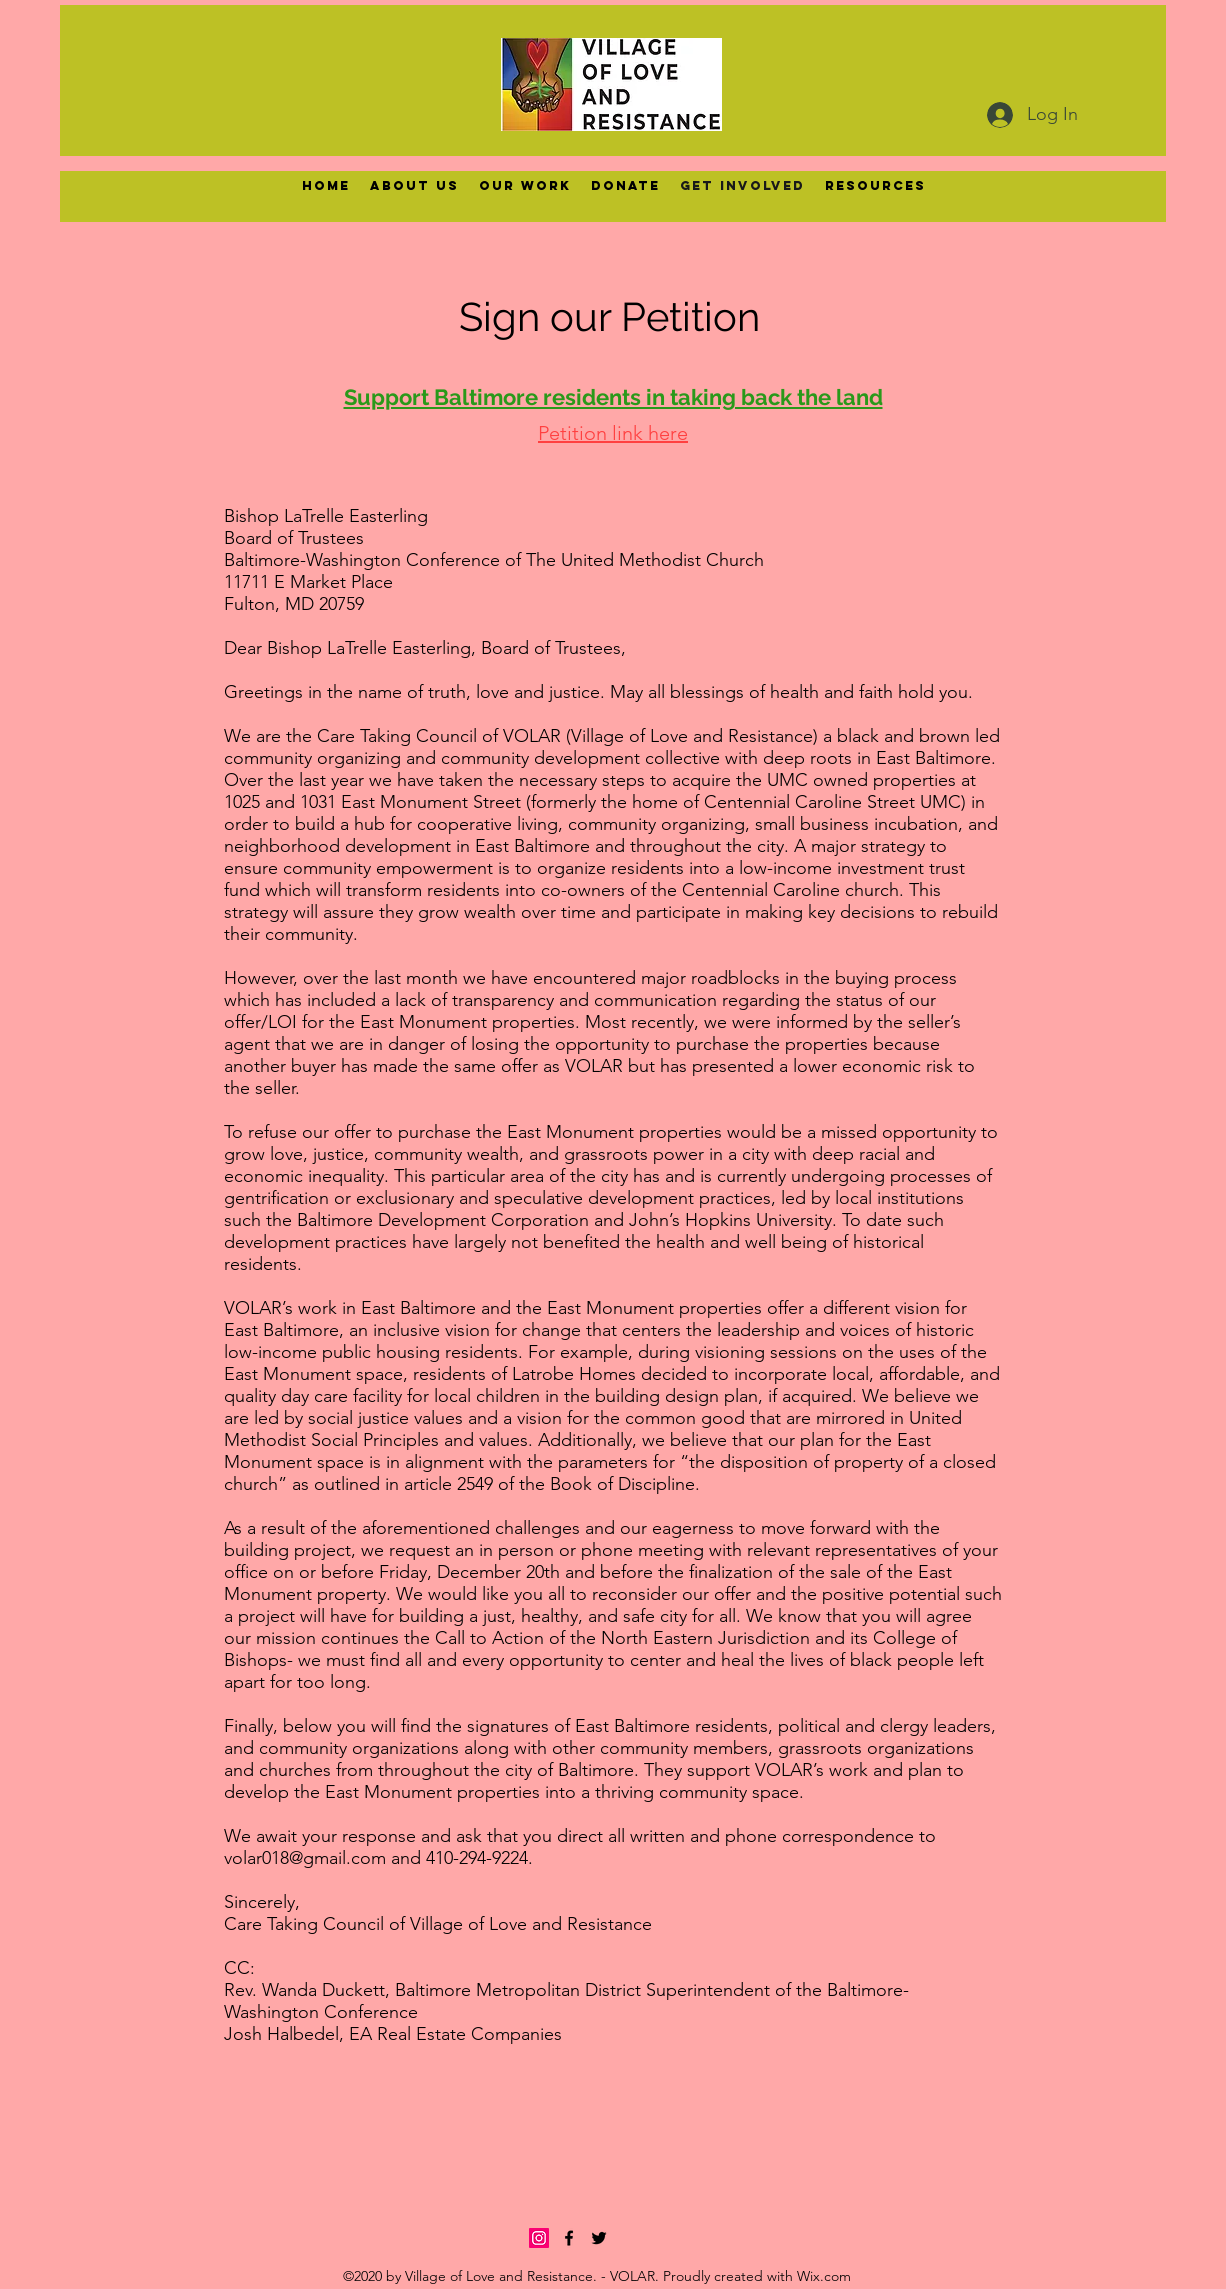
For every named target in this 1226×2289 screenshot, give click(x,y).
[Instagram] (539, 2238)
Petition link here (613, 433)
